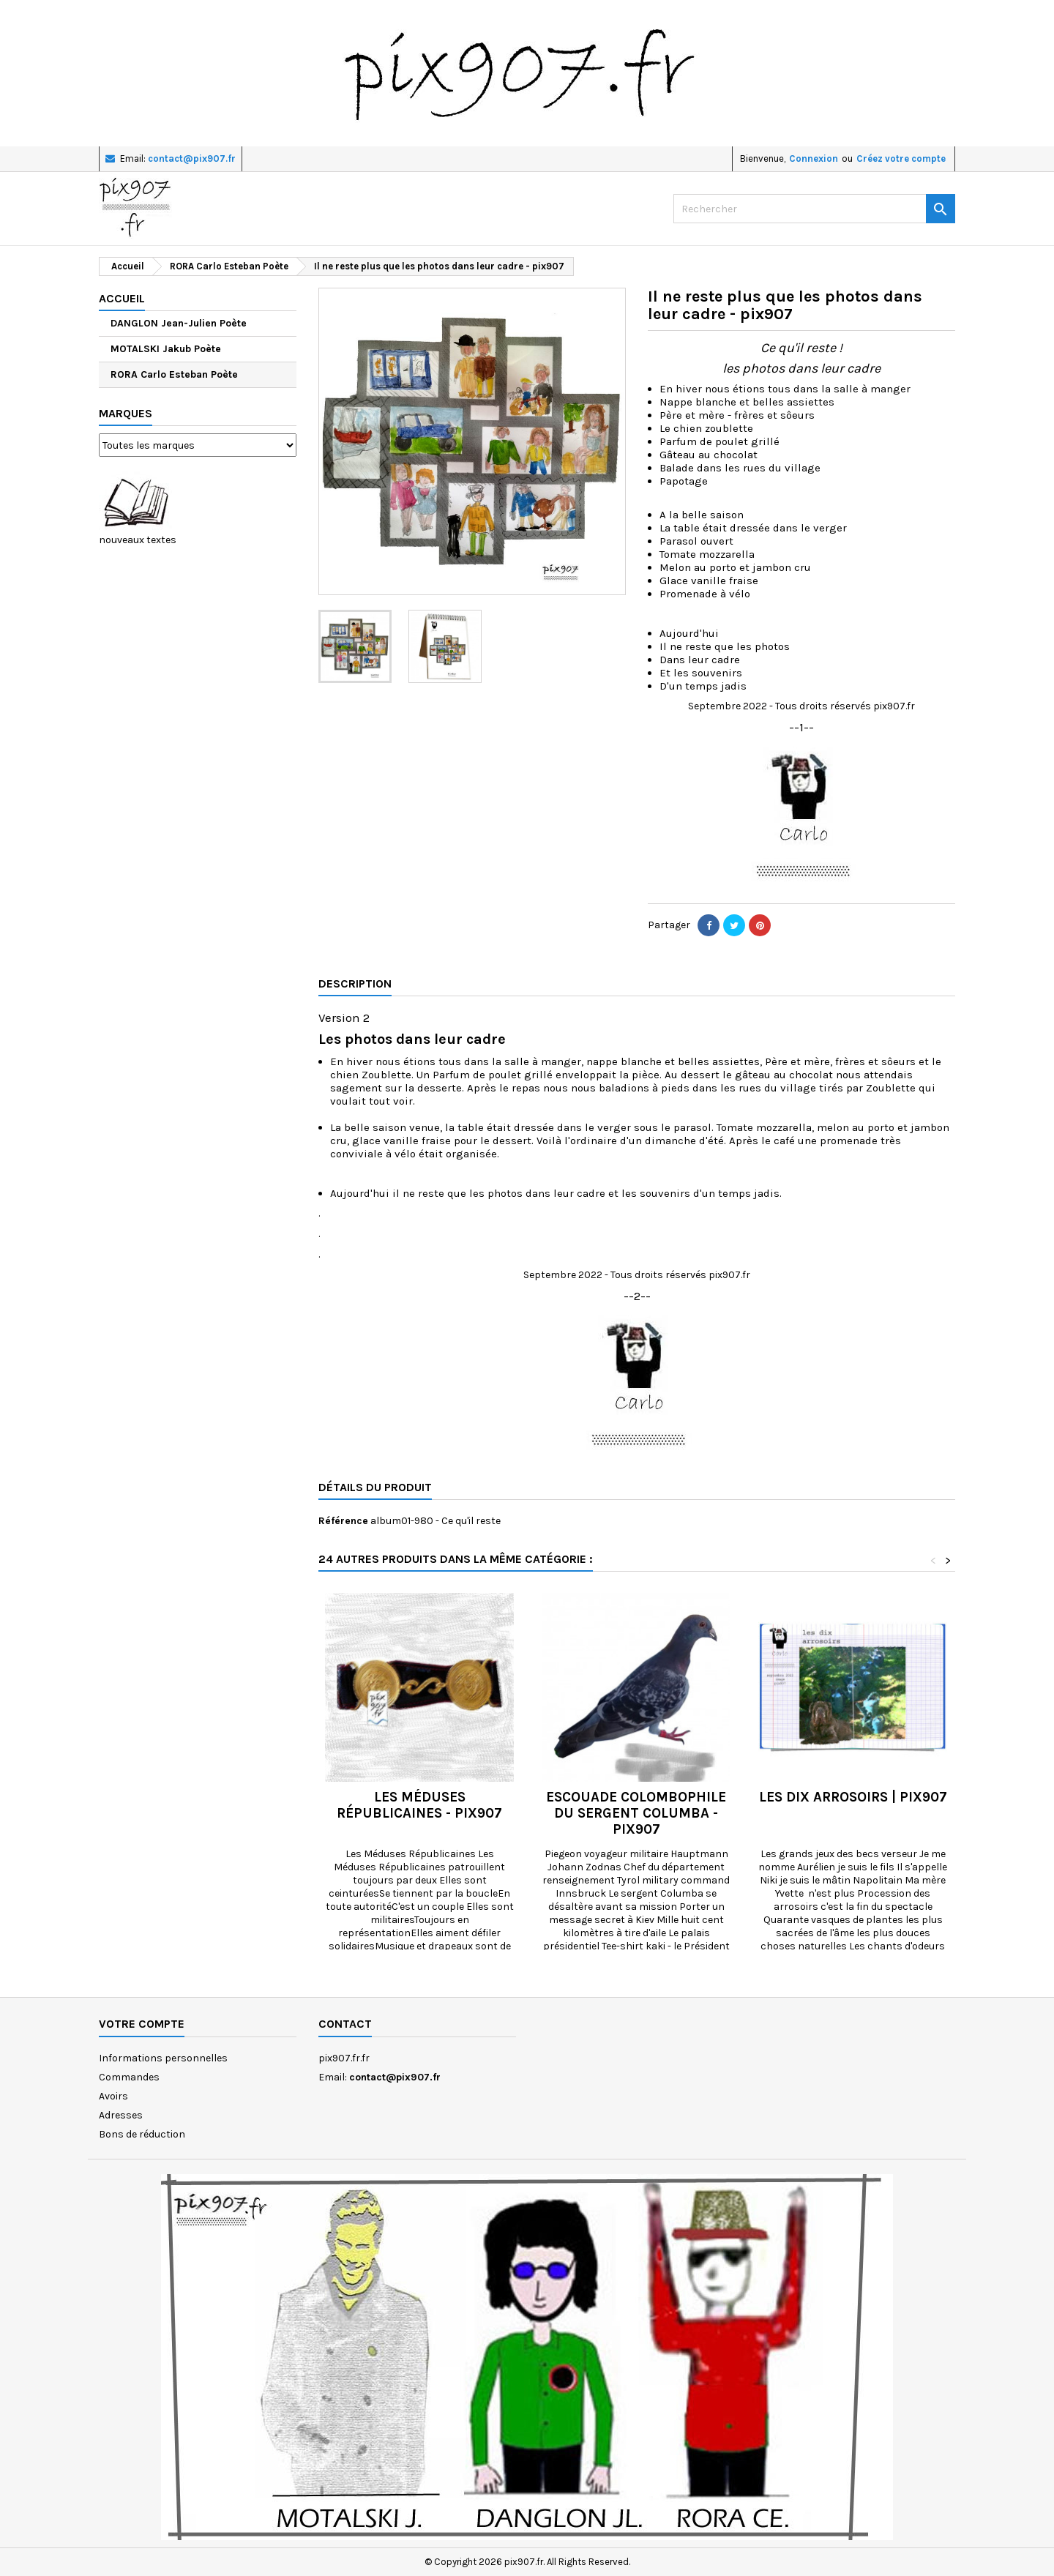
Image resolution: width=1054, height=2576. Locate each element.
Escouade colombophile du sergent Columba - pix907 (636, 1813)
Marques (125, 413)
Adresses (121, 2115)
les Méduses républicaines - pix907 (419, 1805)
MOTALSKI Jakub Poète (166, 349)
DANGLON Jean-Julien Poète (179, 323)
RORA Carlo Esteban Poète (174, 374)
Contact (345, 2024)
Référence (343, 1521)
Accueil (122, 298)
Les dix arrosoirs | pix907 (853, 1797)
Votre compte (141, 2024)
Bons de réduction (142, 2134)
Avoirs (113, 2096)
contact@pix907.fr (192, 158)
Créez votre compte (901, 158)
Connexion (813, 158)
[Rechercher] (814, 208)
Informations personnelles (163, 2058)
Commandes (129, 2077)
